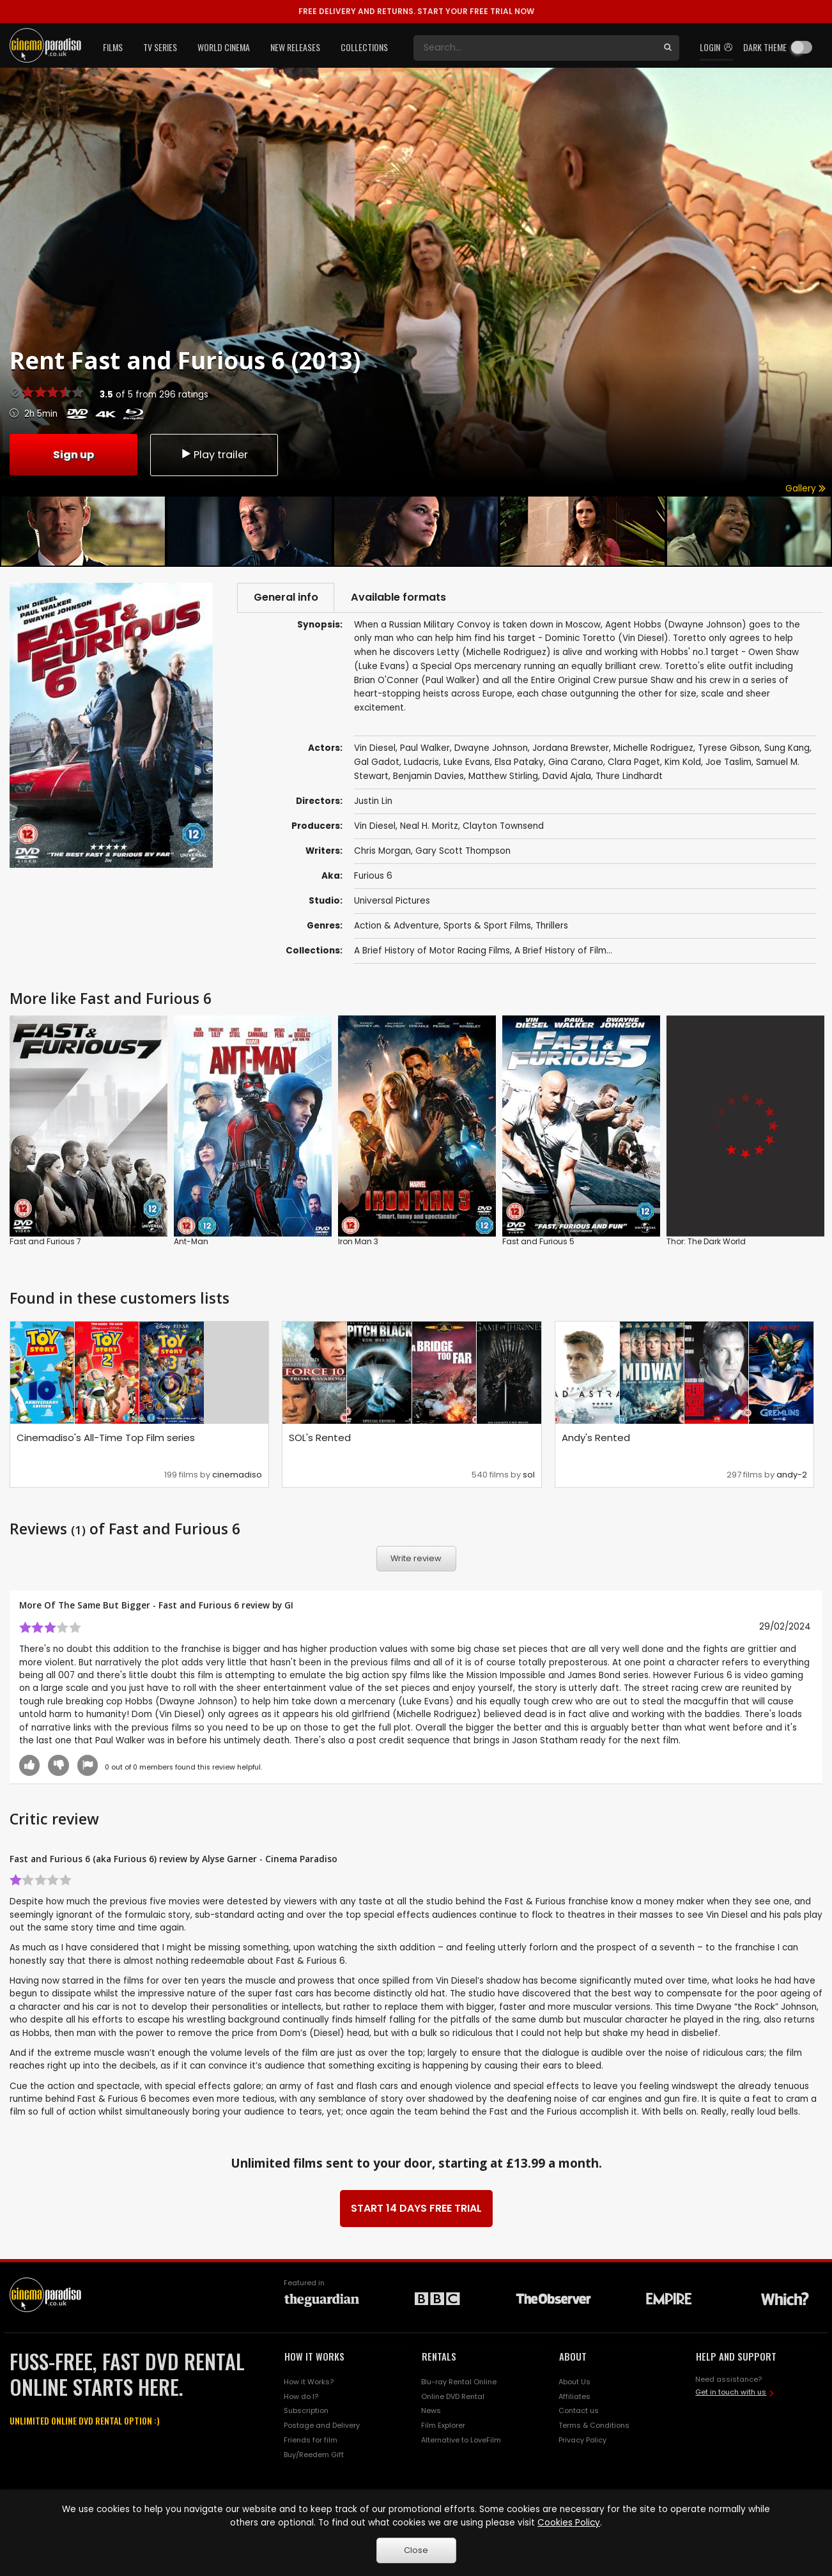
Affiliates (574, 2396)
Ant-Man (191, 1241)
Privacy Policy (582, 2440)
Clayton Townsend (503, 826)
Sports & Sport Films (487, 926)
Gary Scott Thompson (463, 851)
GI (288, 1606)
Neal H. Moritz (429, 826)
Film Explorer (443, 2426)
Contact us (579, 2411)
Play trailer (214, 454)
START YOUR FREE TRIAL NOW (416, 11)
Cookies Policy (568, 2523)
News (431, 2411)
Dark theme (765, 47)
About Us (574, 2382)
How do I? (301, 2396)
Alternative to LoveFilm (461, 2440)
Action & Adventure (396, 926)
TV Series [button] (160, 47)
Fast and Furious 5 (538, 1241)
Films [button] (113, 47)
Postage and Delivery (322, 2426)
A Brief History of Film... (563, 951)
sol (529, 1475)
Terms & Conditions (594, 2426)
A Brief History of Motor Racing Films (432, 951)
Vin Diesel (375, 826)
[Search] (534, 48)
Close (416, 2550)
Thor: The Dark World (706, 1241)
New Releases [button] (295, 47)
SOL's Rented (320, 1438)
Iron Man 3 (358, 1241)
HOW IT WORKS (314, 2356)
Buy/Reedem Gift (314, 2454)
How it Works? (309, 2382)
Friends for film (310, 2440)
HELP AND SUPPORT (736, 2356)
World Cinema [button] (223, 47)
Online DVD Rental (452, 2396)
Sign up (73, 454)
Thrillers (551, 926)
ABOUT (573, 2356)
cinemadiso (237, 1475)
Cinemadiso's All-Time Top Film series (106, 1438)
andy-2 (791, 1475)
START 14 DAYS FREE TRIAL (416, 2208)
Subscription (306, 2411)
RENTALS (439, 2356)
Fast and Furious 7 (45, 1241)
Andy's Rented (596, 1438)
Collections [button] (364, 47)
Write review (416, 1559)
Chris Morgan (382, 851)
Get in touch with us (730, 2392)
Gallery (805, 488)
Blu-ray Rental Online (459, 2382)
